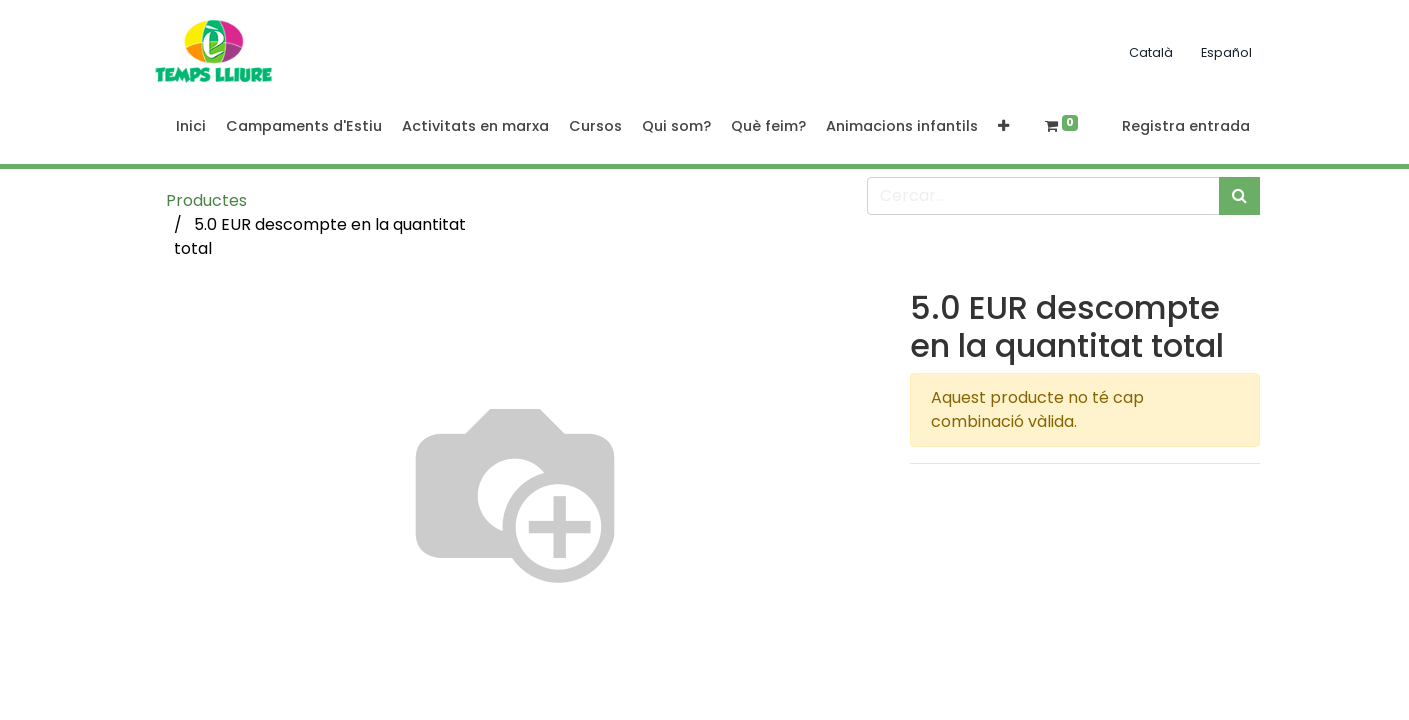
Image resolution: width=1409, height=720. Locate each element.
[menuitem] (191, 127)
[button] (1003, 127)
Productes (206, 200)
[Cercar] (1239, 196)
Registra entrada (1186, 126)
